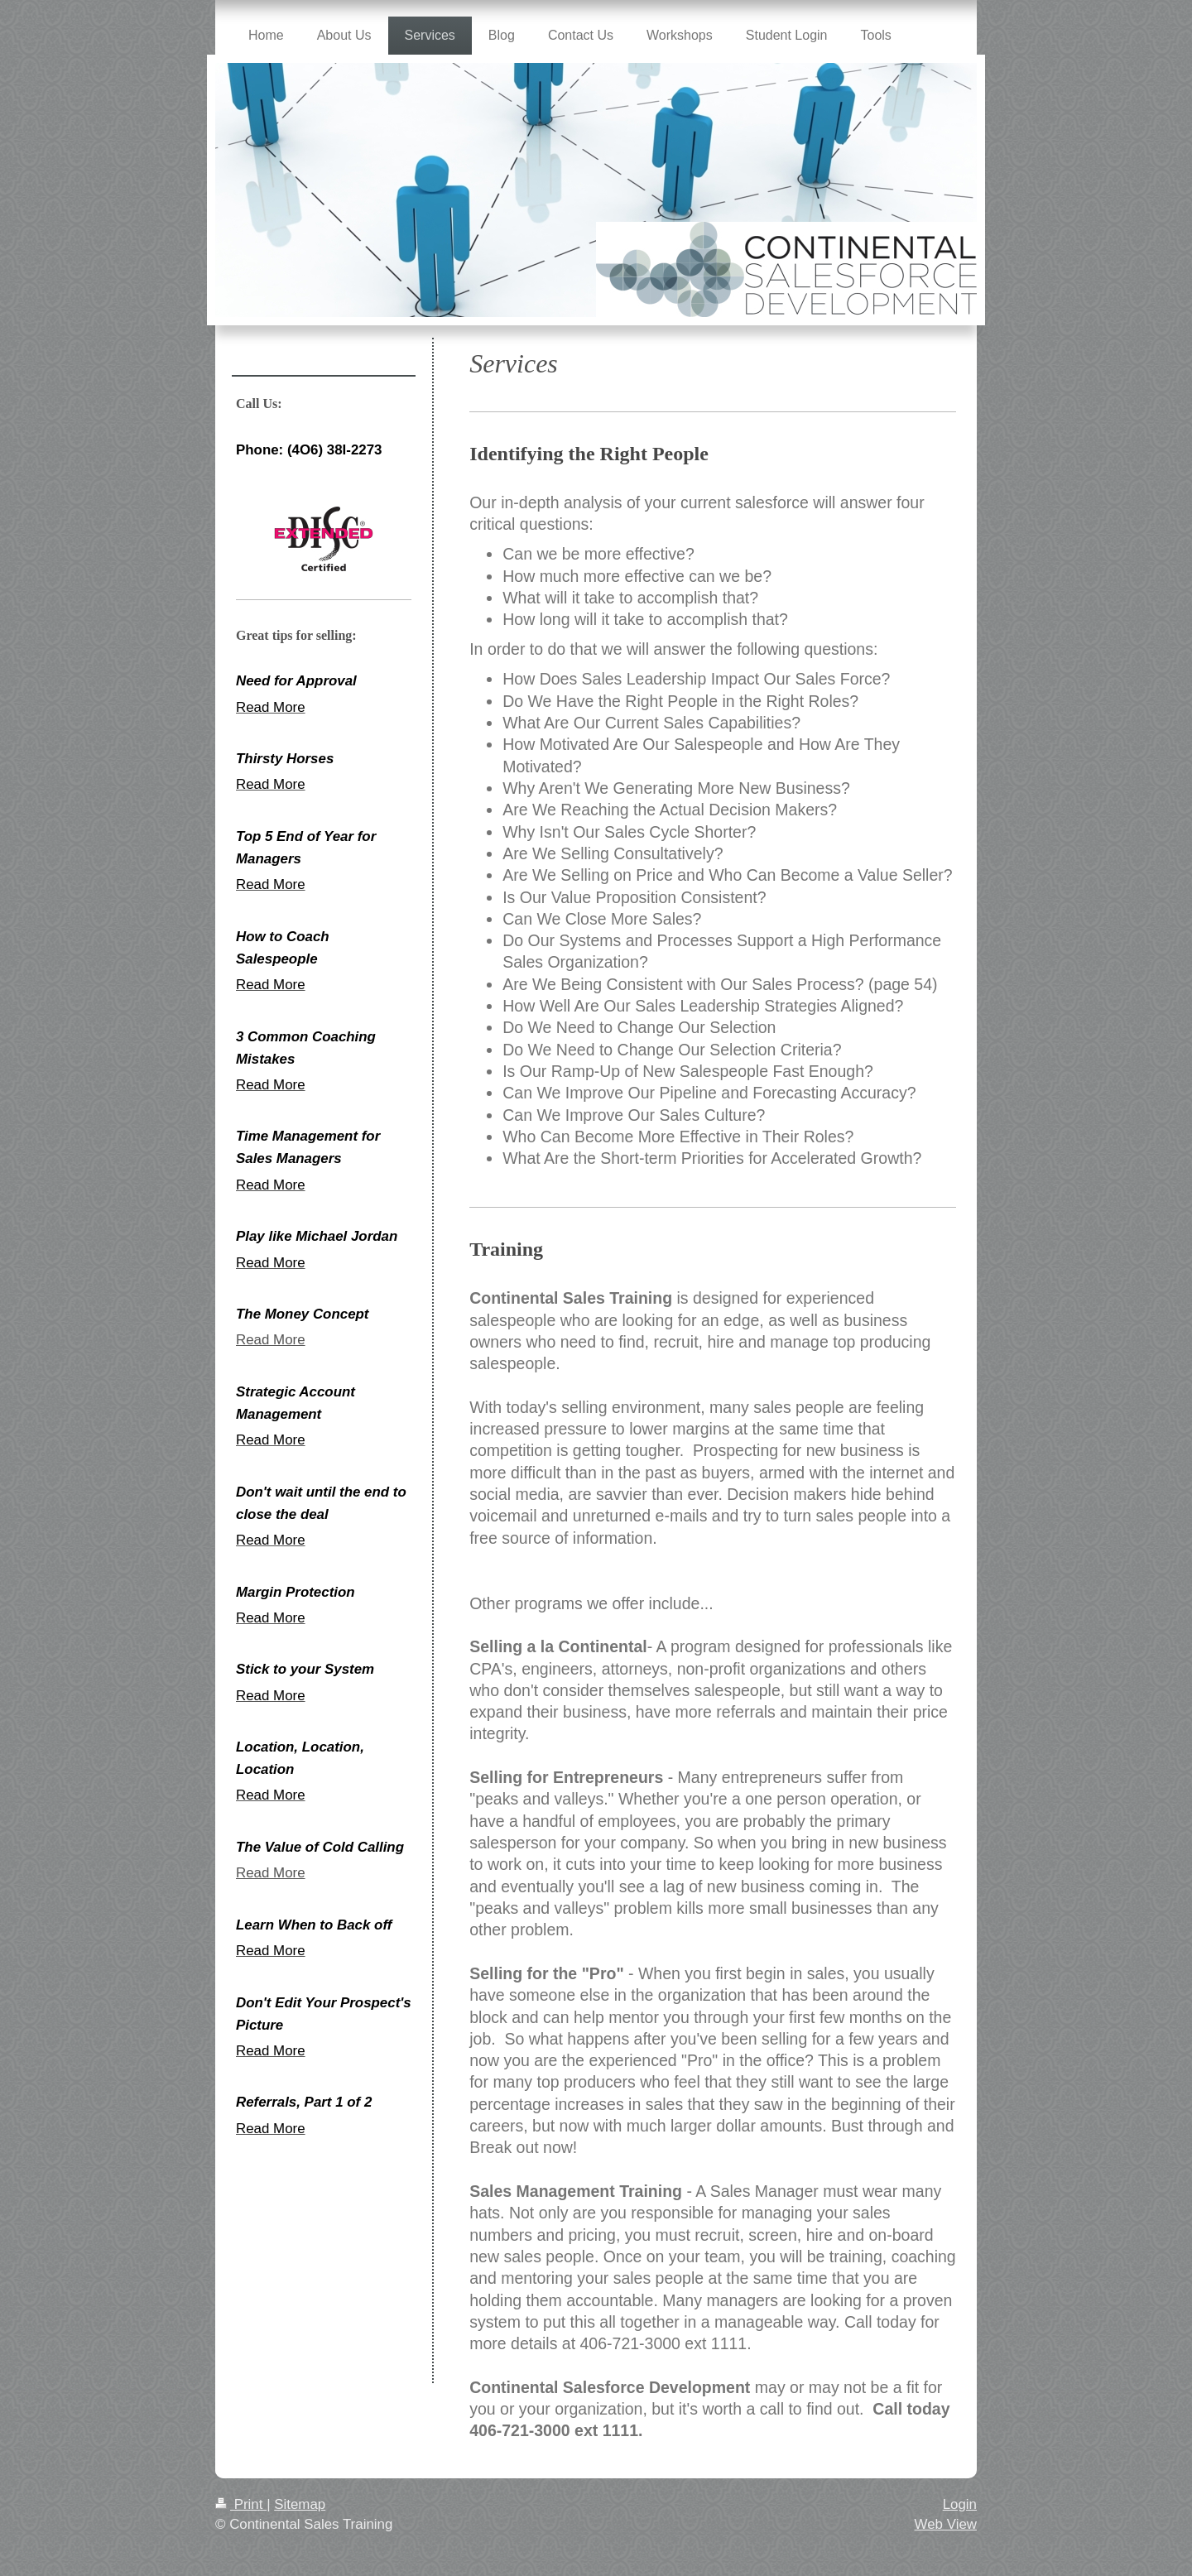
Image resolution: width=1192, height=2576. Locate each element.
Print (241, 2504)
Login (960, 2504)
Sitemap (299, 2504)
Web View (946, 2524)
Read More (270, 1340)
